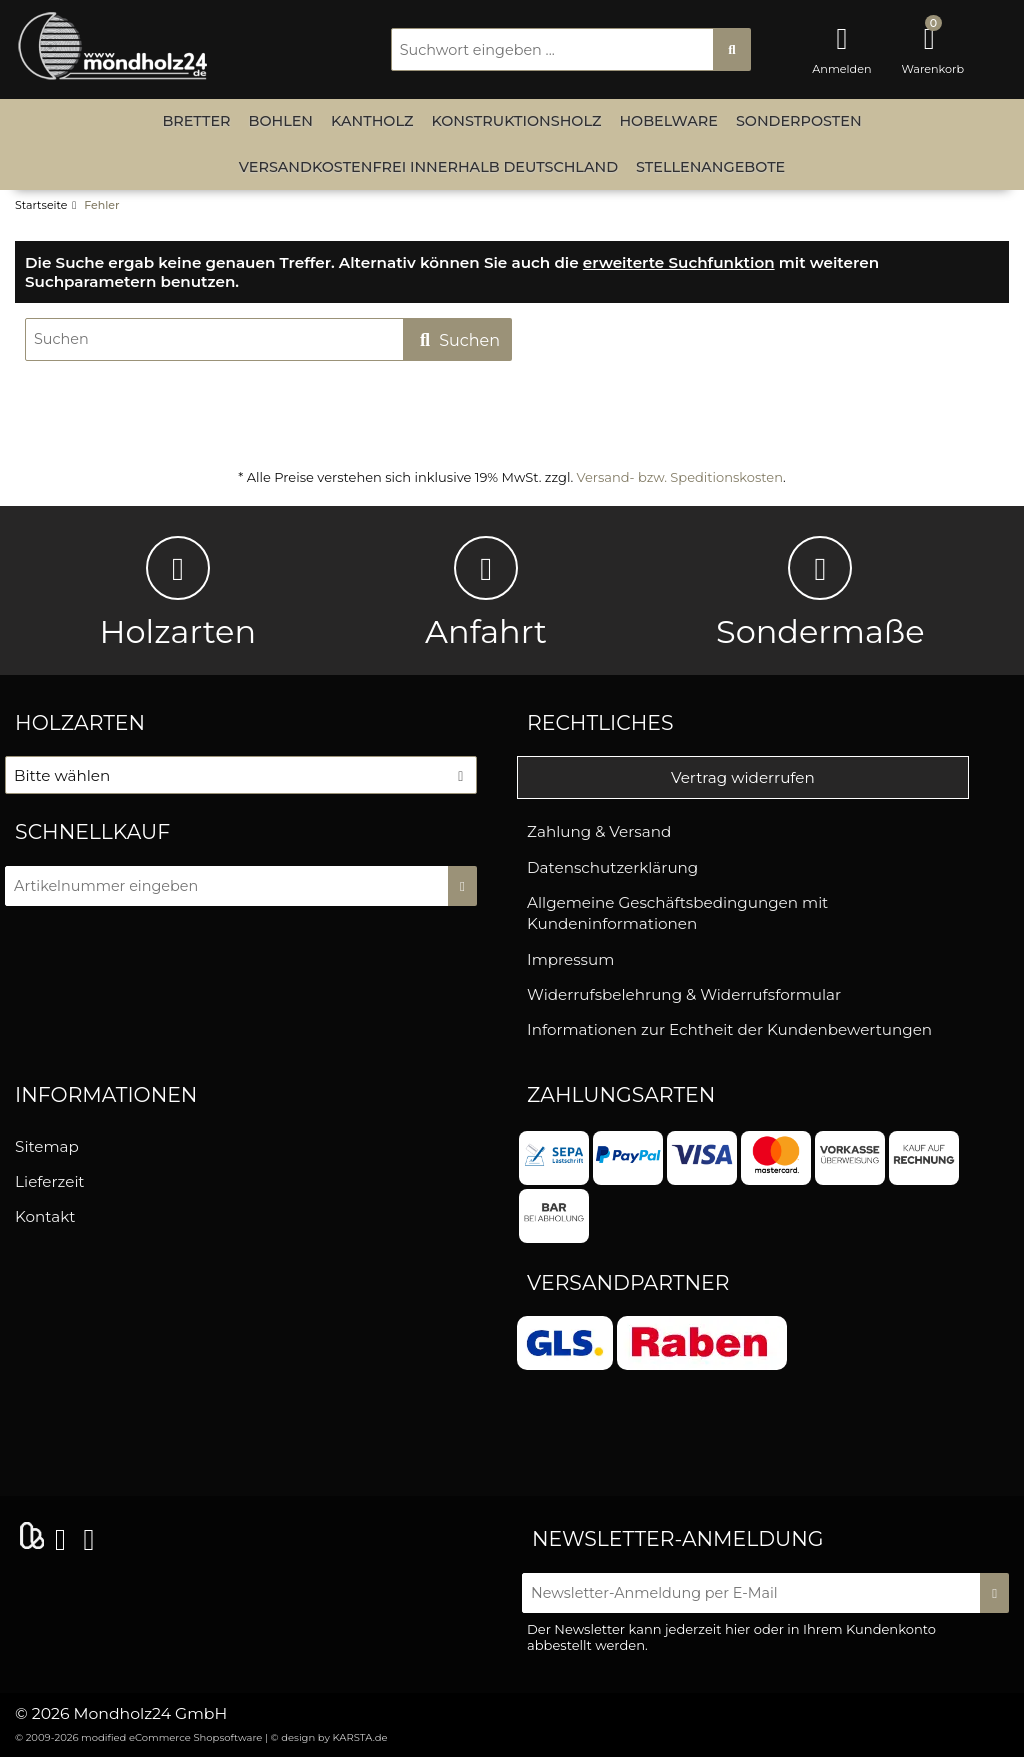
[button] (241, 775)
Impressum (570, 959)
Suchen (457, 340)
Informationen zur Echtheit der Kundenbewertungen (729, 1029)
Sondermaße (820, 593)
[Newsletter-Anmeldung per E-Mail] (753, 1593)
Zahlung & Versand (599, 831)
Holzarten (177, 593)
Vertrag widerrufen (743, 777)
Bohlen (281, 121)
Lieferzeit (49, 1181)
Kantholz (372, 121)
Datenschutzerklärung (612, 867)
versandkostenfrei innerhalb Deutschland (428, 167)
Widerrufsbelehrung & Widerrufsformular (684, 994)
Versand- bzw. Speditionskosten (680, 477)
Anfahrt (486, 593)
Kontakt (45, 1216)
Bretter (196, 121)
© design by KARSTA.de (329, 1737)
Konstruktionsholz (516, 121)
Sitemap (47, 1146)
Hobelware (668, 121)
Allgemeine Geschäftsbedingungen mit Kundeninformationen (677, 913)
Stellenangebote (710, 167)
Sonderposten (799, 121)
